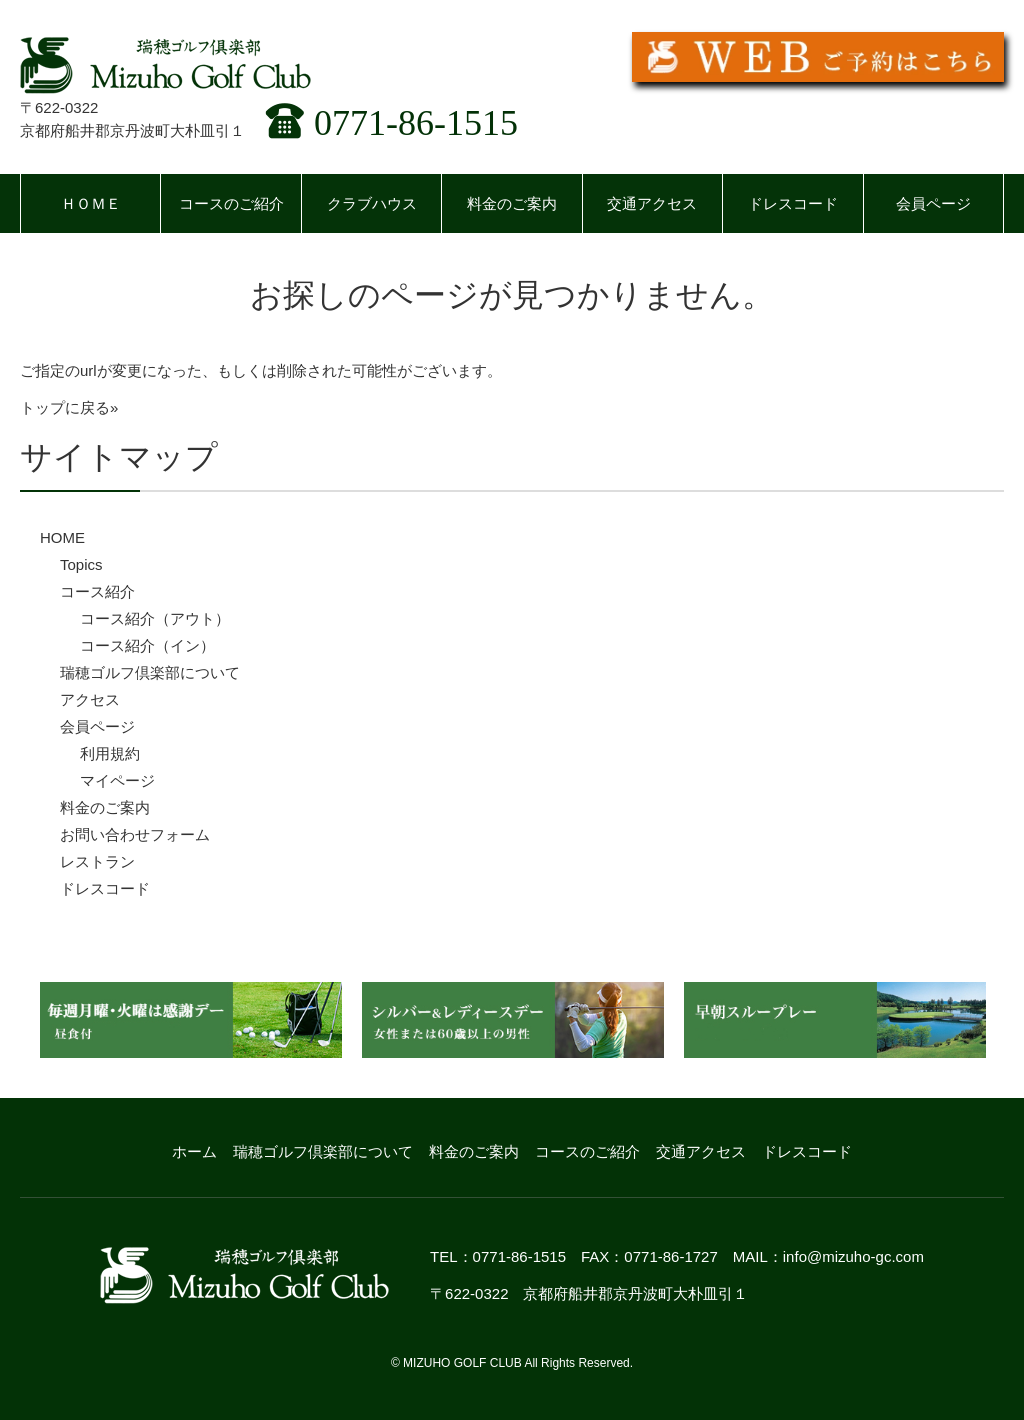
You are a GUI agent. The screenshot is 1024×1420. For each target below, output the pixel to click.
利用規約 (110, 753)
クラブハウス (372, 203)
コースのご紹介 (231, 203)
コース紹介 (97, 591)
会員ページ (933, 203)
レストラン (97, 861)
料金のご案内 (512, 203)
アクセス (90, 699)
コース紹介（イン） (147, 645)
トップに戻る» (69, 407)
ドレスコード (793, 203)
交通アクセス (652, 203)
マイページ (117, 780)
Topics (81, 564)
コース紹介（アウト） (155, 618)
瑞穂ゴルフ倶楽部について (150, 672)
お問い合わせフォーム (135, 834)
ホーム (194, 1151)
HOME (62, 537)
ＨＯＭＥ (91, 203)
